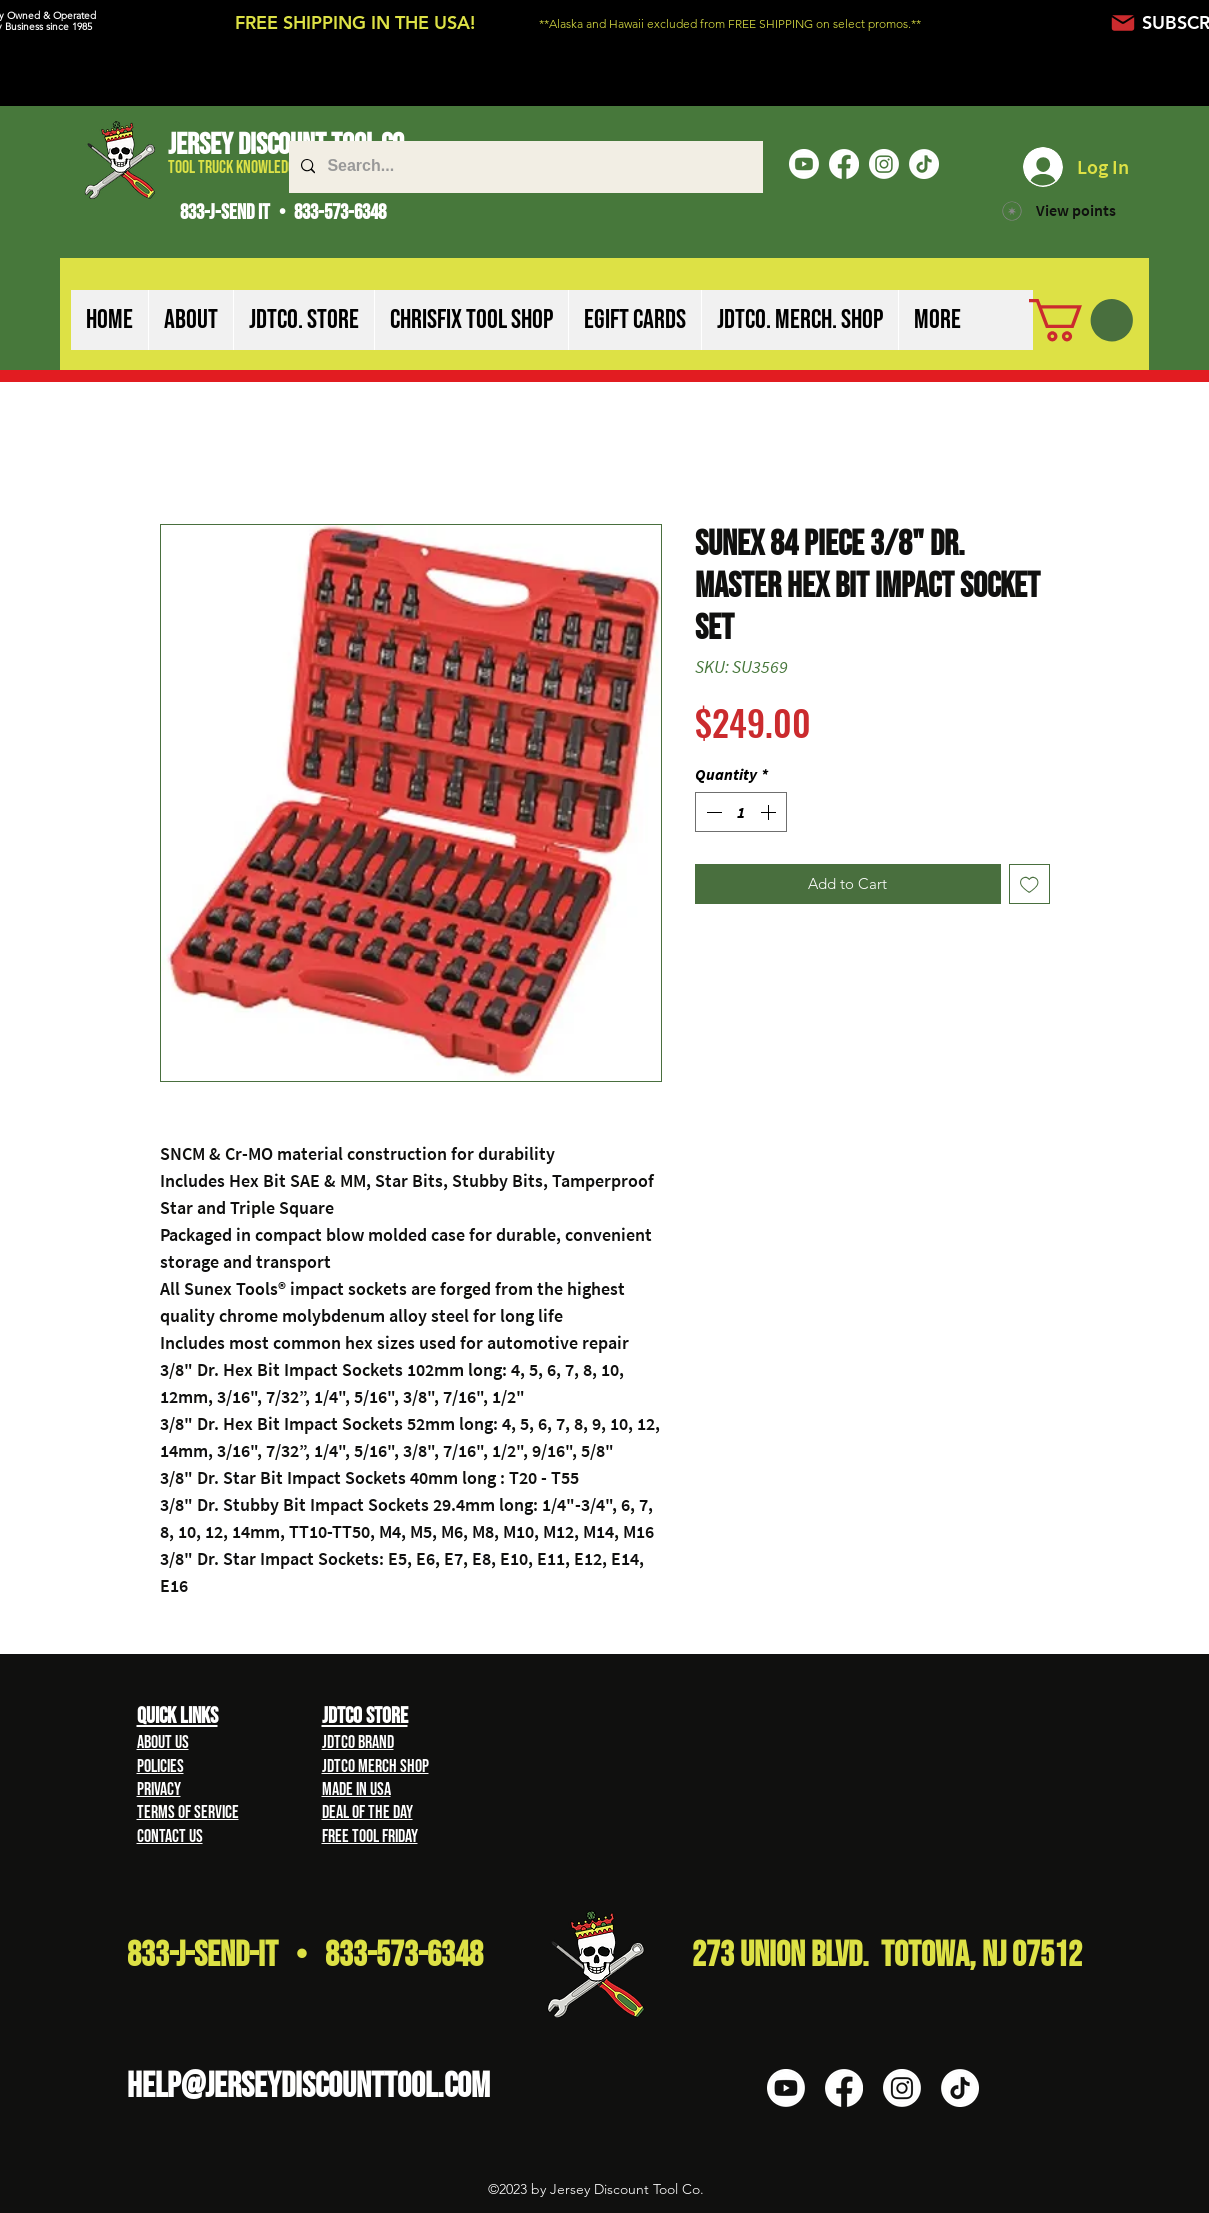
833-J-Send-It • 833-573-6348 (305, 1955)
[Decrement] (712, 812)
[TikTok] (924, 164)
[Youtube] (804, 164)
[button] (190, 320)
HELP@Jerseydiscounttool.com (308, 2086)
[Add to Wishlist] (1029, 884)
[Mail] (1123, 22)
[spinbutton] (741, 812)
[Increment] (770, 812)
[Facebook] (844, 164)
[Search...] (524, 167)
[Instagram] (884, 164)
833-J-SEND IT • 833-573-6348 (283, 212)
